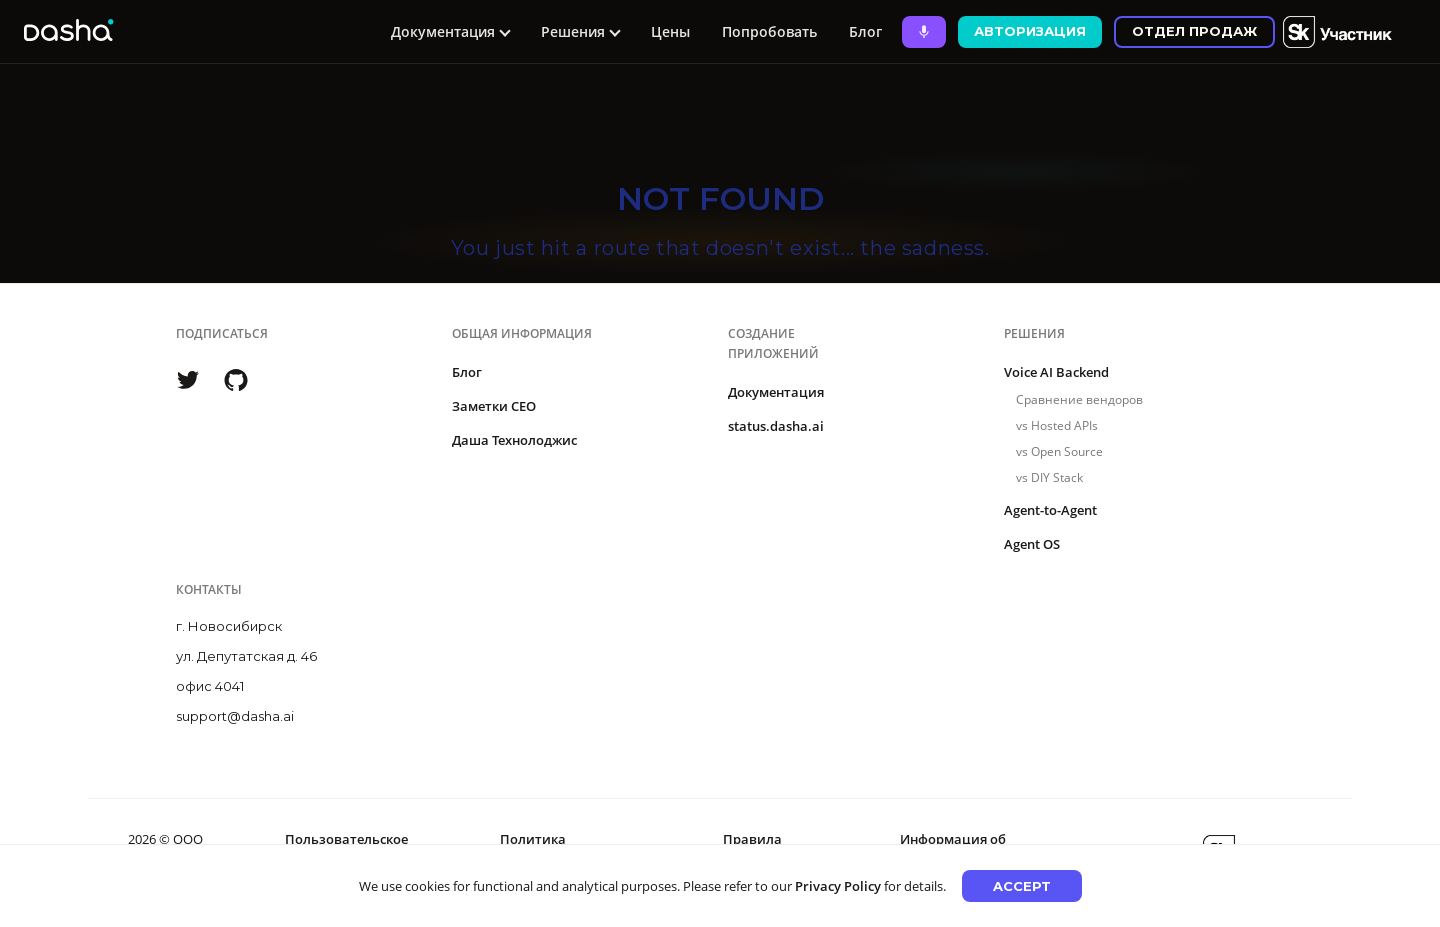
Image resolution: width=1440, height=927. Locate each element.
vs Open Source (1059, 451)
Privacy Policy (838, 886)
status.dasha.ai (776, 426)
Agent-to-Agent (1050, 510)
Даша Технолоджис (514, 440)
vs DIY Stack (1049, 477)
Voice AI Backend (1056, 372)
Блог (865, 31)
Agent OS (1032, 544)
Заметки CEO (494, 406)
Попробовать (769, 31)
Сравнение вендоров (1079, 399)
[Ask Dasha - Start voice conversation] (924, 32)
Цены (670, 31)
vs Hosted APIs (1057, 425)
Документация (776, 392)
